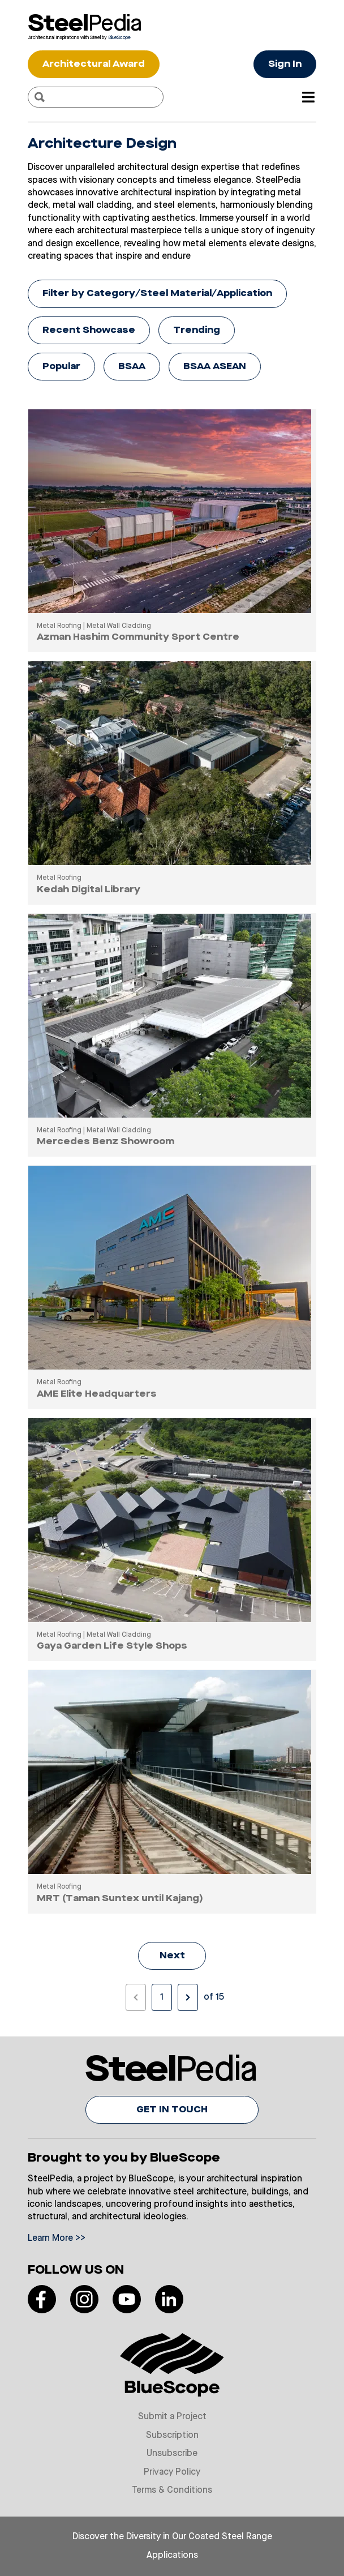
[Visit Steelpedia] (84, 23)
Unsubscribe (172, 2453)
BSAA (131, 366)
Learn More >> (56, 2238)
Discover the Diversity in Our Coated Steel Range (172, 2536)
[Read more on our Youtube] (127, 2299)
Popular (61, 366)
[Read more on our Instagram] (84, 2299)
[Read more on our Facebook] (42, 2299)
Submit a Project (172, 2416)
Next (172, 1956)
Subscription (172, 2435)
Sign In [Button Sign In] (285, 64)
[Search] (39, 97)
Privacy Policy (172, 2472)
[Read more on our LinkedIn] (169, 2299)
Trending (196, 330)
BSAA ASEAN (214, 366)
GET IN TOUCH (172, 2110)
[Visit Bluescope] (84, 37)
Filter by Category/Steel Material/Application (157, 293)
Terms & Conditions (172, 2490)
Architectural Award (93, 64)
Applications (172, 2555)
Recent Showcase (88, 330)
